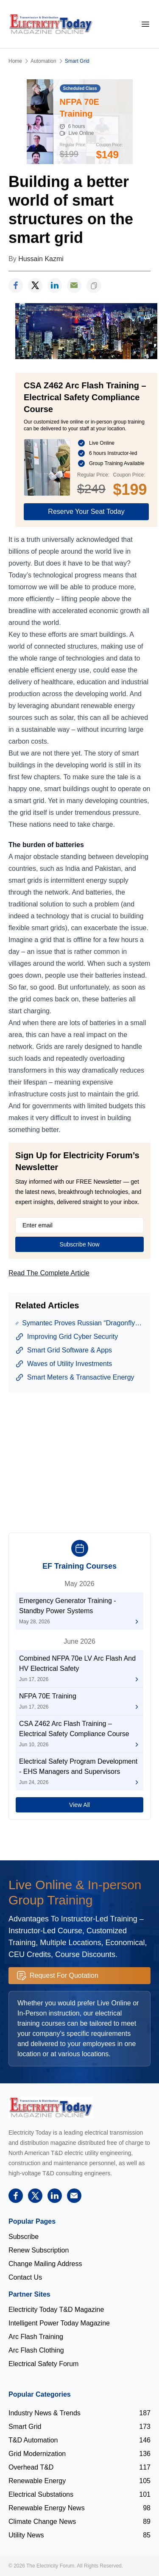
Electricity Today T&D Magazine (56, 2309)
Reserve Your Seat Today (86, 511)
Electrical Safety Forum (43, 2363)
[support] (74, 285)
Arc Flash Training (35, 2336)
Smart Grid (77, 61)
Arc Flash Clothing (36, 2350)
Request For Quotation (57, 1975)
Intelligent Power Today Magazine (59, 2323)
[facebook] (15, 285)
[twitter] (35, 285)
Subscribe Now (79, 1244)
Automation (43, 61)
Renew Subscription (38, 2250)
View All (79, 1804)
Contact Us (25, 2277)
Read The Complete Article (48, 1273)
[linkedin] (54, 285)
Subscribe (23, 2236)
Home (15, 61)
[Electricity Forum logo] (50, 2107)
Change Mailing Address (45, 2263)
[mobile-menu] (145, 24)
